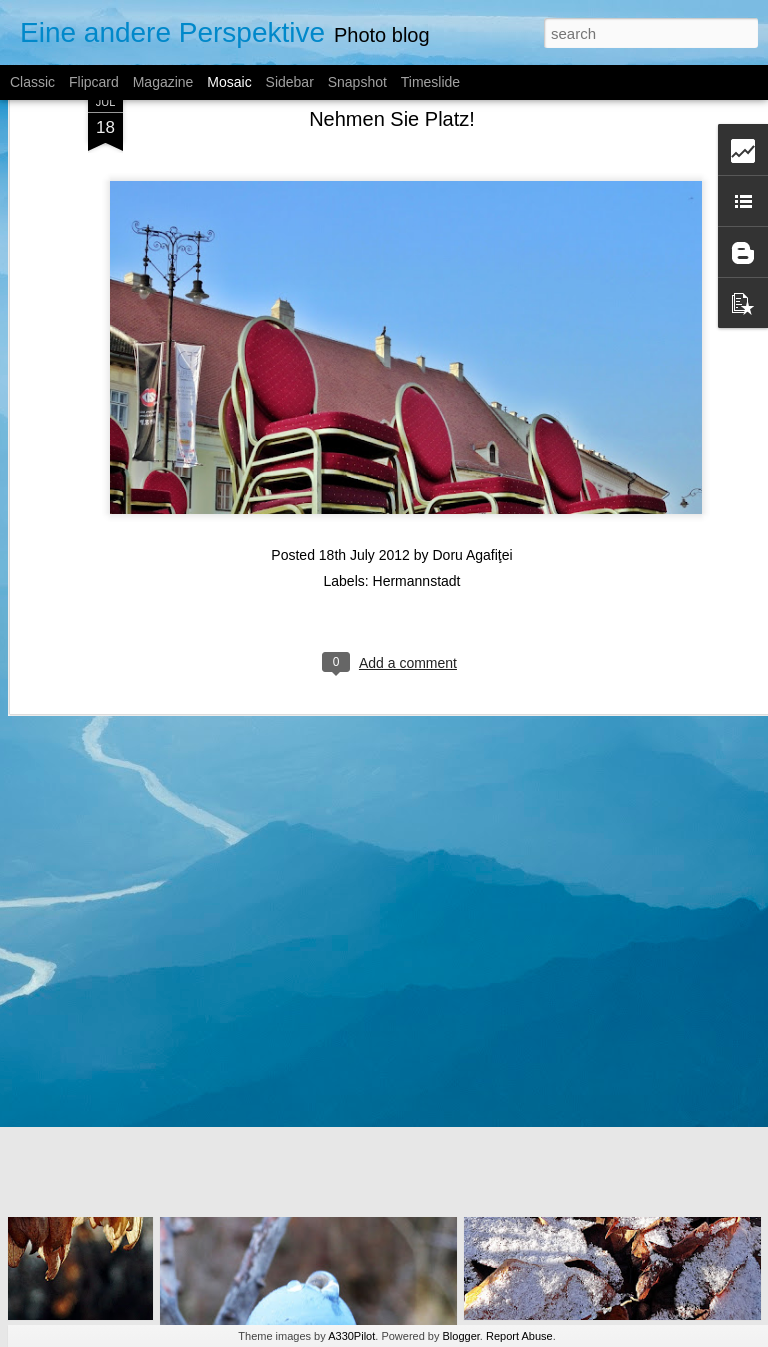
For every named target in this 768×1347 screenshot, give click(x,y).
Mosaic (229, 82)
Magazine (163, 82)
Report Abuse (519, 1336)
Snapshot (357, 82)
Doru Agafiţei (472, 375)
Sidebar (290, 82)
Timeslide (430, 82)
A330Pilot (351, 1336)
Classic (32, 82)
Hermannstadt (417, 401)
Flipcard (94, 82)
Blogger (461, 1336)
